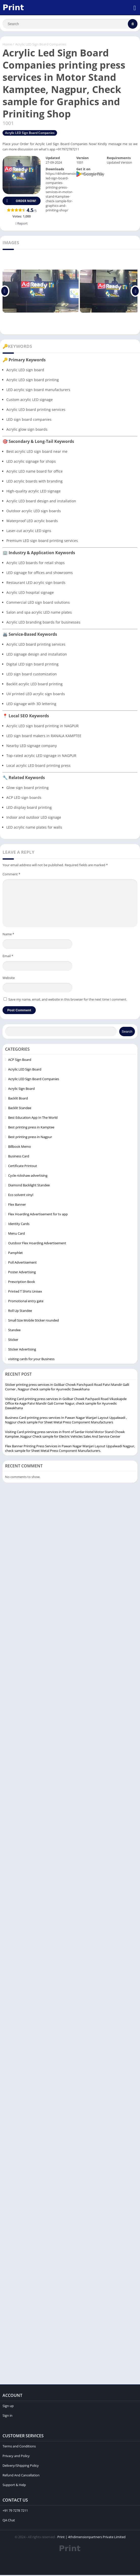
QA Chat (9, 2521)
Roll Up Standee (20, 1312)
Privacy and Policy (16, 2457)
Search (127, 1033)
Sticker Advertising (22, 1350)
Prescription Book (21, 1283)
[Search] (70, 24)
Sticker (13, 1341)
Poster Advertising (22, 1273)
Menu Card (16, 1234)
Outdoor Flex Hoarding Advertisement (37, 1244)
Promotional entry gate (25, 1302)
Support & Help (14, 2486)
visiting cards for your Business (31, 1360)
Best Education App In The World (33, 1118)
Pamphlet (15, 1254)
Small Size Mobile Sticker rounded (33, 1321)
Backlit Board (18, 1099)
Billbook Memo (19, 1147)
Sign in (7, 2416)
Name (8, 935)
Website (9, 978)
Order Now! (19, 202)
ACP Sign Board (19, 1061)
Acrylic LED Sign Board (24, 1070)
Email (8, 957)
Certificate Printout (22, 1167)
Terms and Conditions (19, 2447)
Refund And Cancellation (21, 2476)
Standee (14, 1331)
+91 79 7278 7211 (15, 2511)
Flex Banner (17, 1205)
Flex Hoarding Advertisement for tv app (38, 1215)
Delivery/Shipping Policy (21, 2466)
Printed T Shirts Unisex (25, 1292)
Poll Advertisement (22, 1263)
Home (7, 45)
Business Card (18, 1157)
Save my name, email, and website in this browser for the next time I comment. (67, 1000)
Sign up (8, 2406)
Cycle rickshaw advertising (27, 1176)
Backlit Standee (19, 1109)
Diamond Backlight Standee (29, 1186)
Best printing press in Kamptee (31, 1128)
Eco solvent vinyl (20, 1196)
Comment (11, 875)
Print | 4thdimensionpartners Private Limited (91, 2538)
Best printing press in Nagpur (30, 1138)
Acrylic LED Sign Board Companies (40, 45)
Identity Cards (18, 1225)
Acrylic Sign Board (21, 1090)
